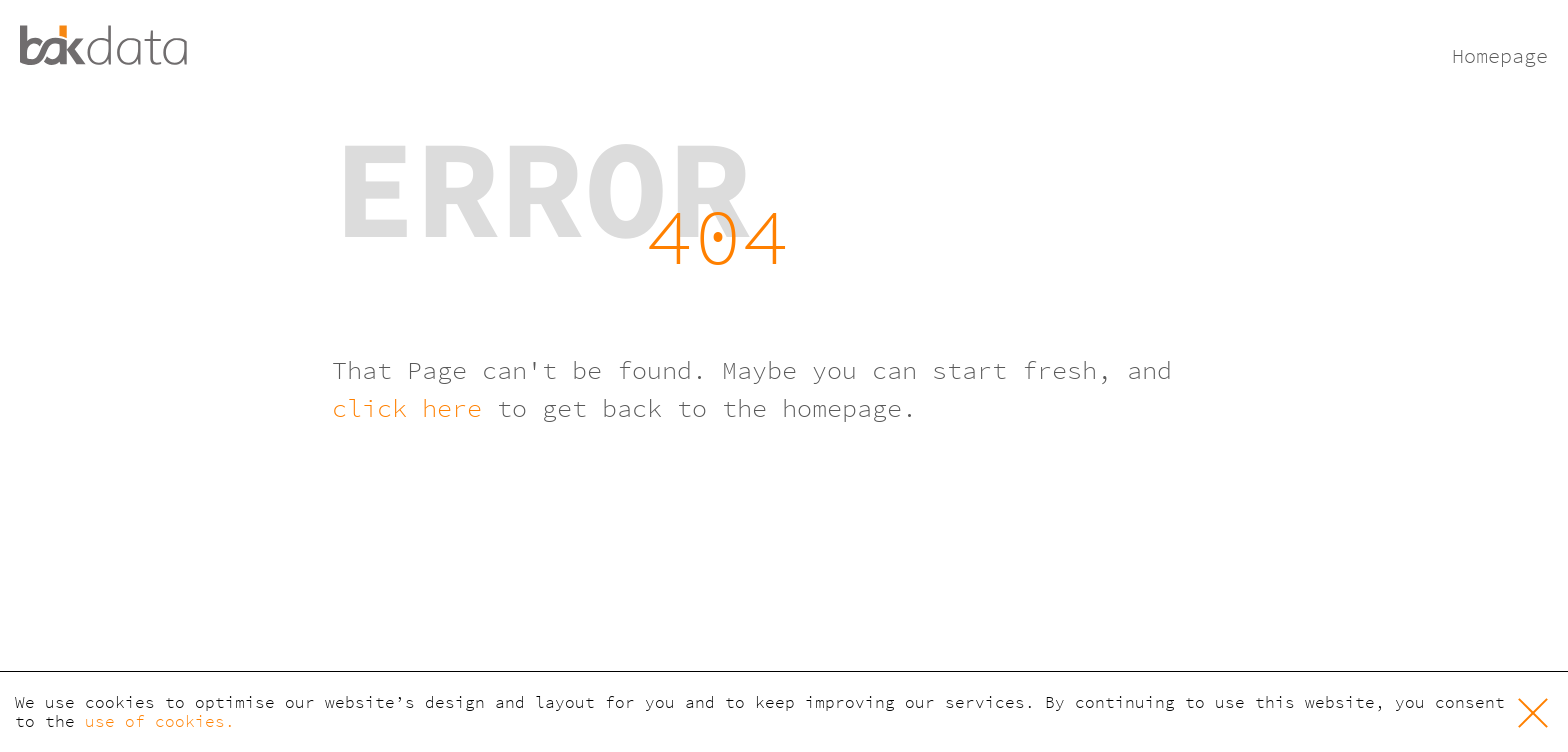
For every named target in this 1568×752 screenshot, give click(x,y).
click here (407, 408)
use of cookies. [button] (160, 721)
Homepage (1500, 55)
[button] (1533, 712)
